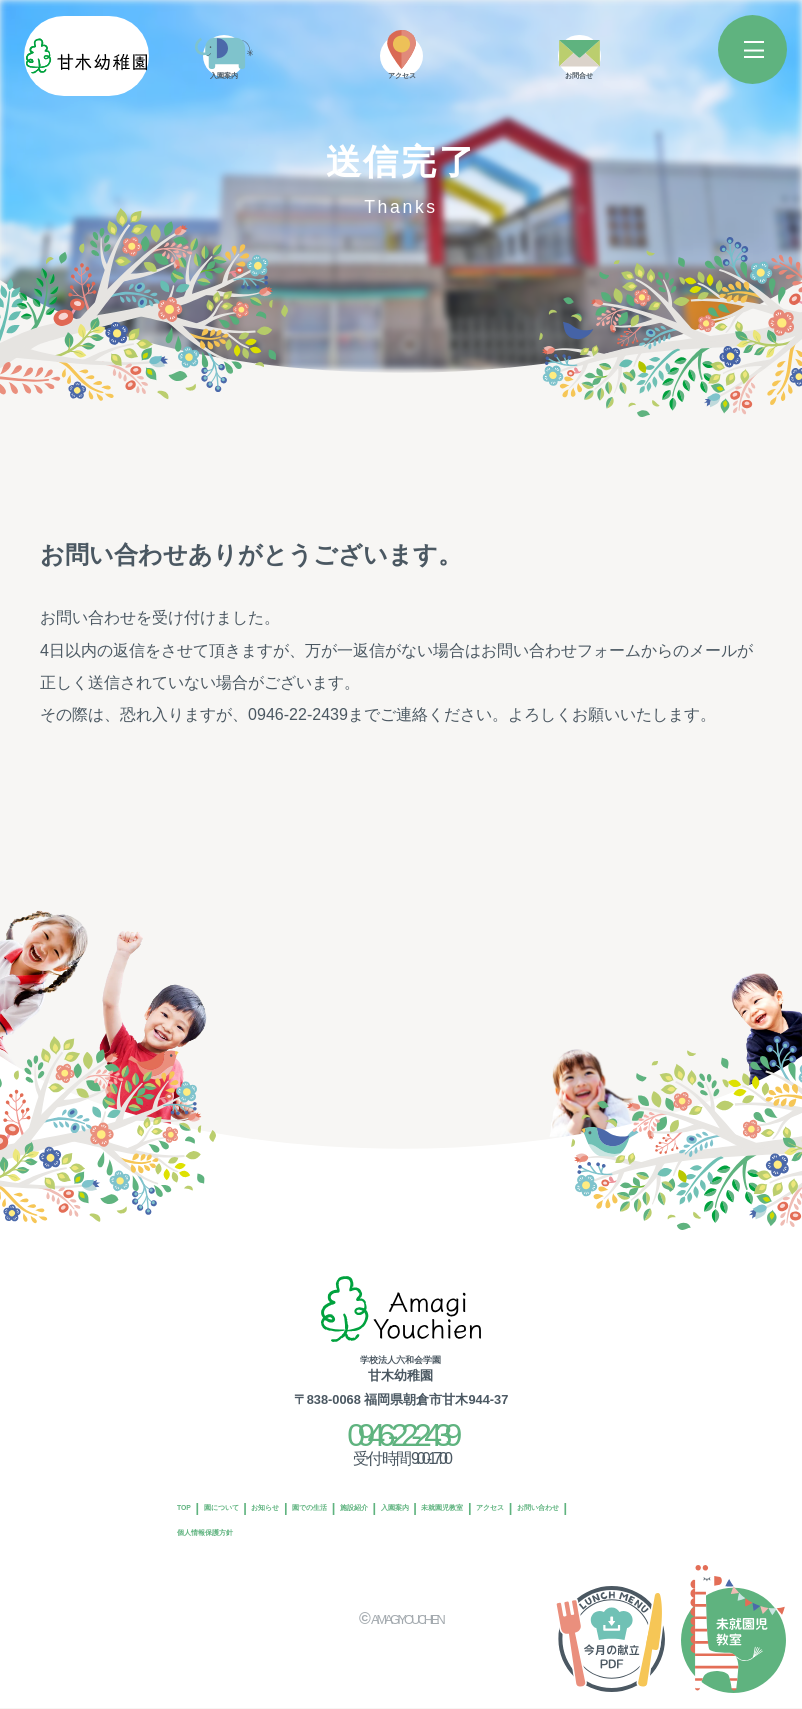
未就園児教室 (220, 1525)
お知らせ (340, 1493)
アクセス (306, 1525)
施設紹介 (498, 1493)
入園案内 (571, 1493)
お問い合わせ (392, 1525)
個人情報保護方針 (503, 1525)
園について (260, 1493)
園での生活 (419, 1493)
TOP (194, 1493)
